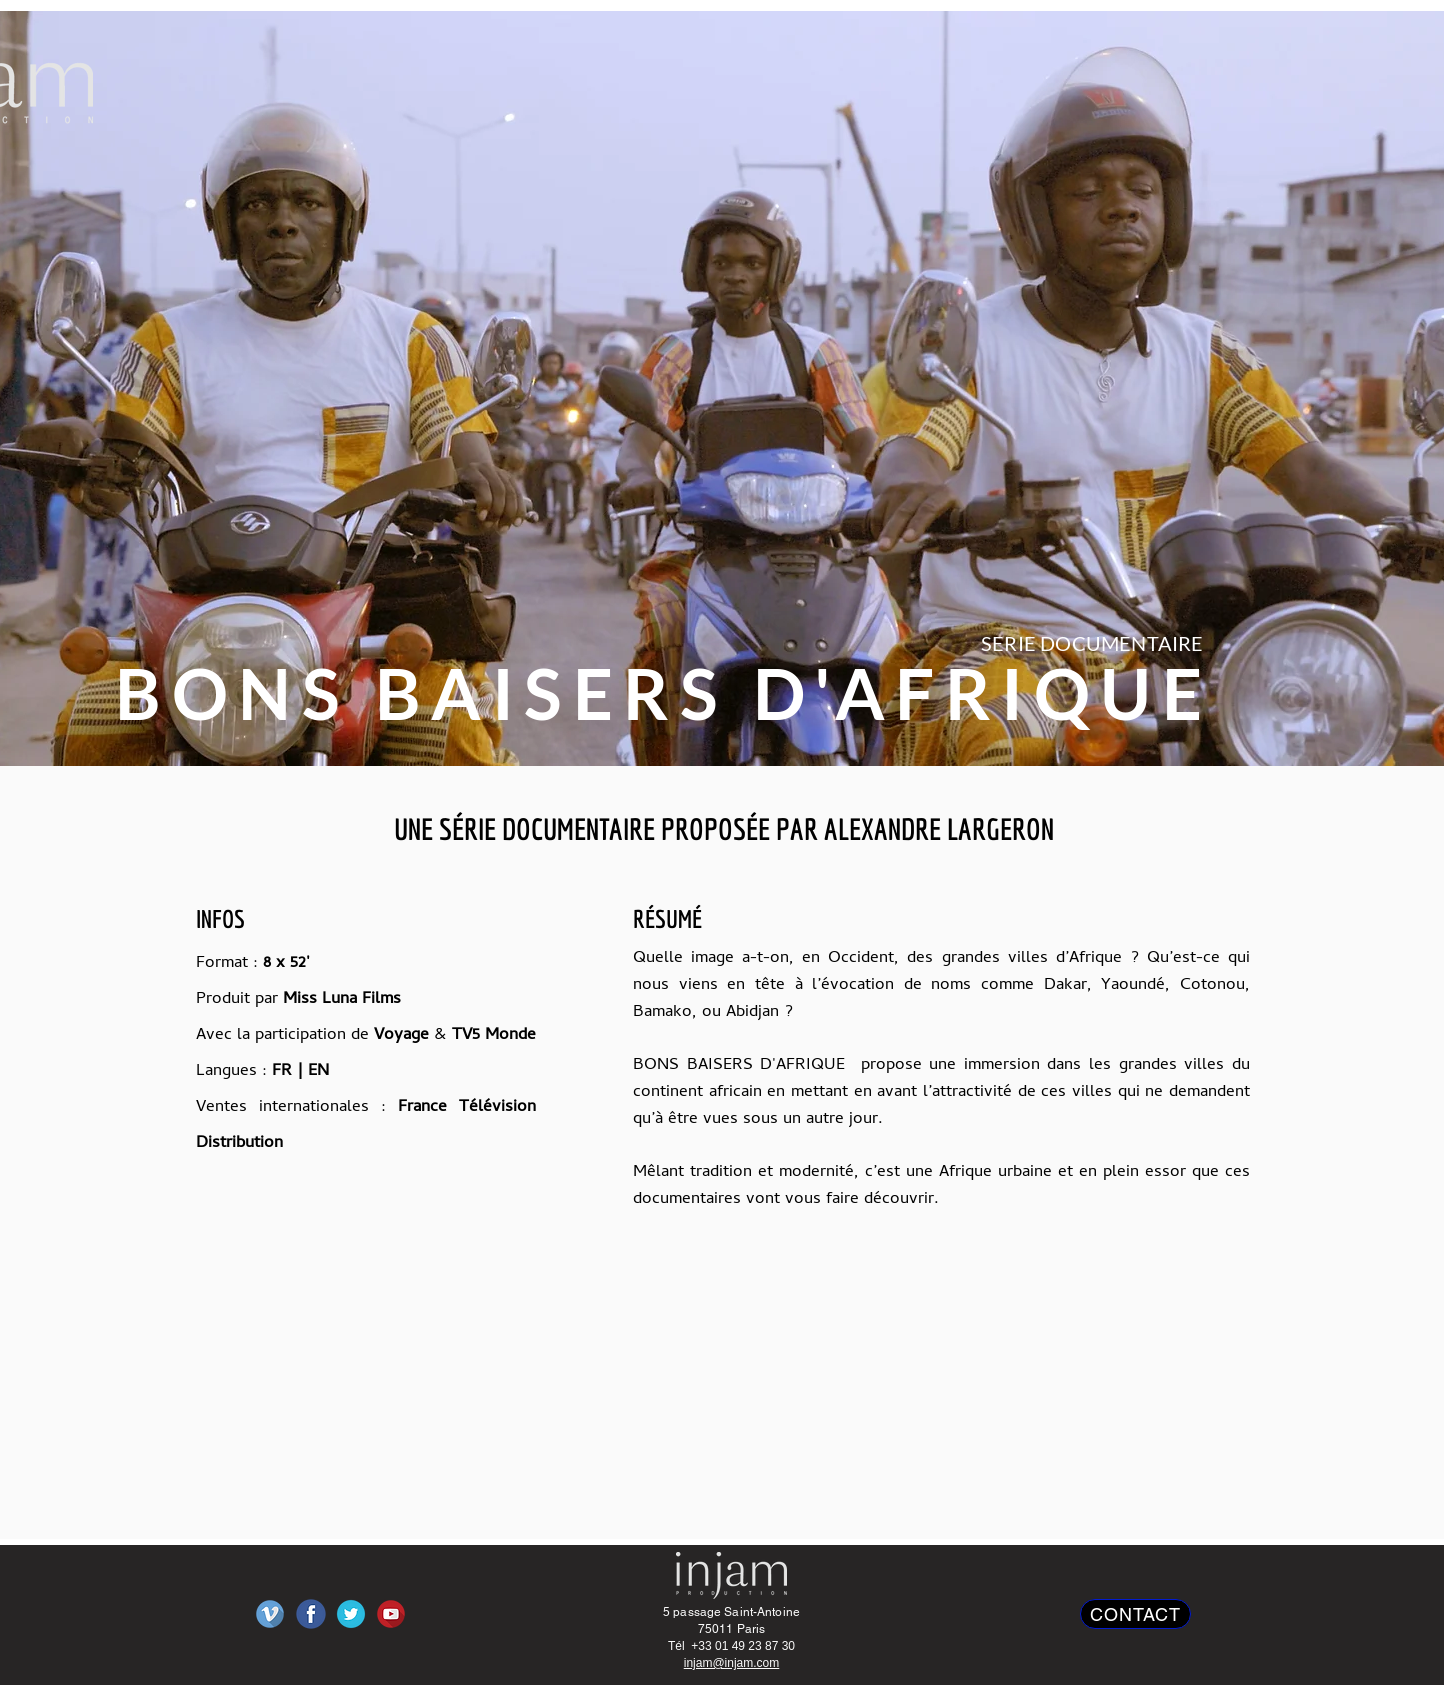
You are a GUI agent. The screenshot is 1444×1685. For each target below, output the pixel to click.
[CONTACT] (1135, 1614)
